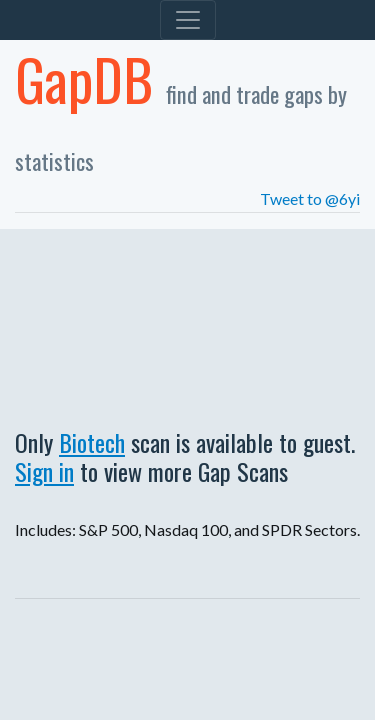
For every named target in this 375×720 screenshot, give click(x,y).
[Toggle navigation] (188, 20)
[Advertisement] (187, 323)
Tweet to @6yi (310, 198)
